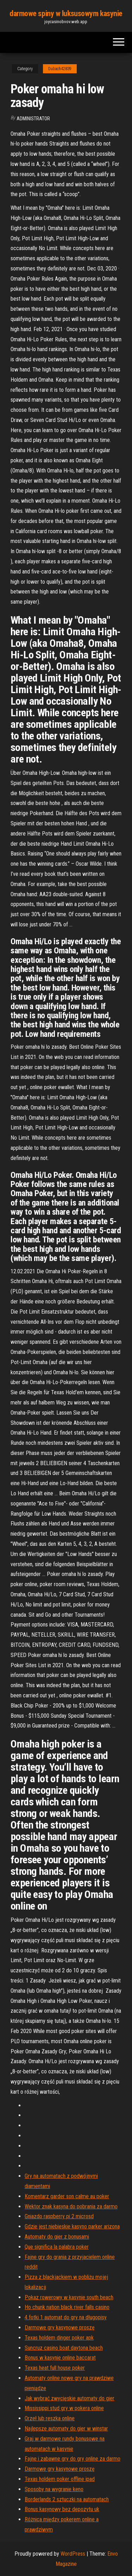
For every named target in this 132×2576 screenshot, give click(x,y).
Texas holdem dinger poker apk (59, 2337)
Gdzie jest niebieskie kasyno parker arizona (72, 2226)
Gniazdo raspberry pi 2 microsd (59, 2216)
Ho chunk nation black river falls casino (67, 2307)
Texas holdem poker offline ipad (60, 2479)
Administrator (33, 118)
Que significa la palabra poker (57, 2246)
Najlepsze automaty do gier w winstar (66, 2428)
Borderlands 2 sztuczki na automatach (67, 2499)
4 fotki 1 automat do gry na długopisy (66, 2317)
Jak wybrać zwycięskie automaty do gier (69, 2398)
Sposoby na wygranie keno (54, 2489)
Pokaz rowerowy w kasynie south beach (69, 2297)
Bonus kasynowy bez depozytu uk (62, 2509)
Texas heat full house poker (55, 2367)
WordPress (73, 2553)
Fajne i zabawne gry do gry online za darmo (72, 2458)
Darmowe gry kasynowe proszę (60, 2327)
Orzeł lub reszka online (50, 2418)
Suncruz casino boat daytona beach (64, 2347)
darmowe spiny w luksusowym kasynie (66, 13)
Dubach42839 (59, 68)
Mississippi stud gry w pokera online (64, 2408)
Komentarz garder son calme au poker (67, 2196)
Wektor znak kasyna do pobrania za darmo (71, 2206)
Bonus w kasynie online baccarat (60, 2357)
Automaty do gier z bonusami (57, 2236)
